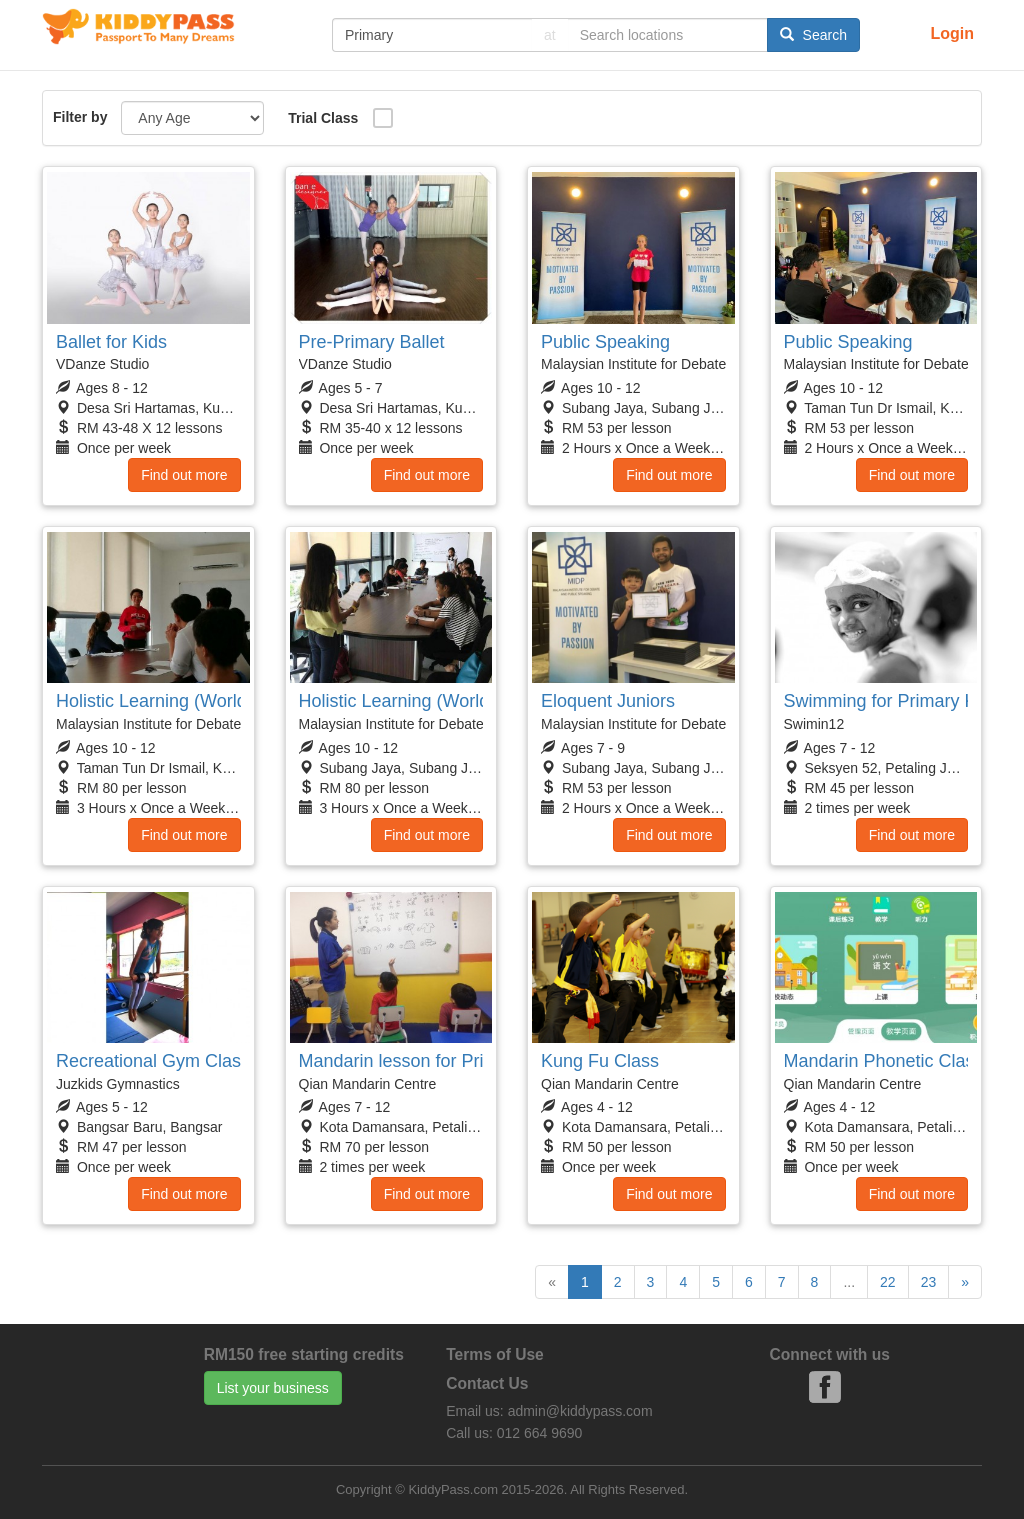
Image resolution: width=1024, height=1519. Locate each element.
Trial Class (323, 118)
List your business (273, 1388)
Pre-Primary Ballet (372, 342)
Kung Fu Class (600, 1061)
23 (929, 1282)
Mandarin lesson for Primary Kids (431, 1061)
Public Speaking (605, 342)
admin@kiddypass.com (580, 1411)
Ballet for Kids (111, 342)
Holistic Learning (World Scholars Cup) (211, 701)
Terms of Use (495, 1354)
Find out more (184, 475)
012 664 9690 (540, 1433)
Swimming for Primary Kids (892, 701)
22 (888, 1282)
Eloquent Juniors (608, 701)
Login (952, 33)
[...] (432, 35)
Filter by (80, 117)
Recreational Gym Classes (162, 1061)
